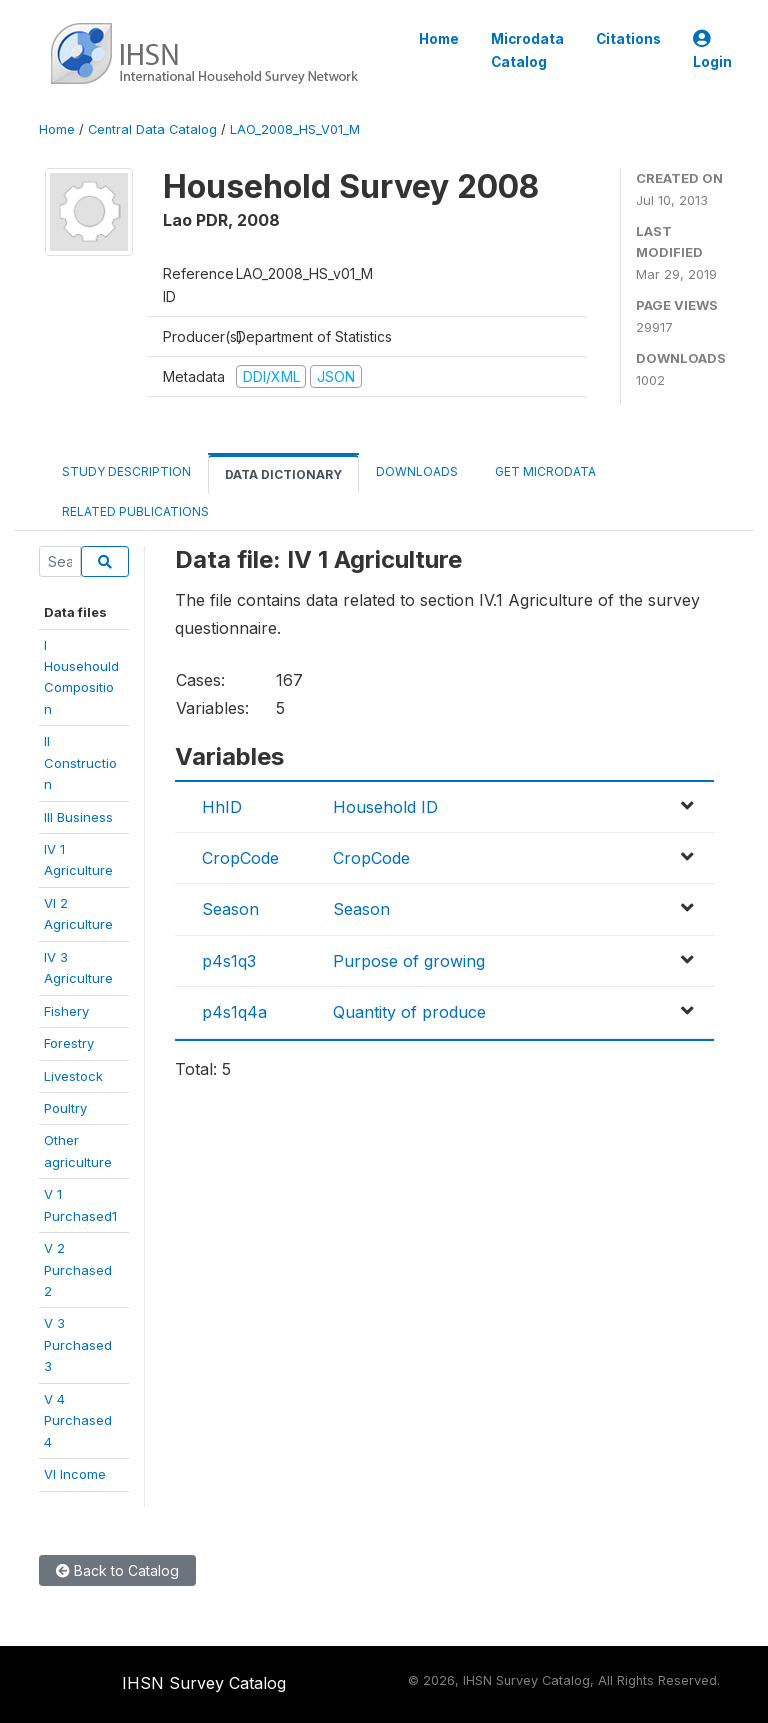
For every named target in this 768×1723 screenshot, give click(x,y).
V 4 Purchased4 (78, 1420)
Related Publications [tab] (135, 511)
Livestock (73, 1076)
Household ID (385, 807)
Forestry (69, 1043)
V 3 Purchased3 (78, 1344)
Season (230, 909)
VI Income (75, 1474)
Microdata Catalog (527, 50)
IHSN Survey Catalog (204, 1683)
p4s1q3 (229, 961)
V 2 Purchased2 (78, 1269)
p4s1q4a (234, 1012)
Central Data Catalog (152, 129)
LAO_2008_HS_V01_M (295, 129)
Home (439, 39)
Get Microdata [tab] (544, 471)
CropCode (240, 858)
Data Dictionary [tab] (283, 474)
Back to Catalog (117, 1570)
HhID (222, 807)
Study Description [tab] (126, 471)
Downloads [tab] (417, 471)
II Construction (80, 762)
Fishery (66, 1011)
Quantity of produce (409, 1012)
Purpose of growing (409, 961)
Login (712, 50)
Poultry (65, 1108)
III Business (78, 817)
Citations (628, 39)
